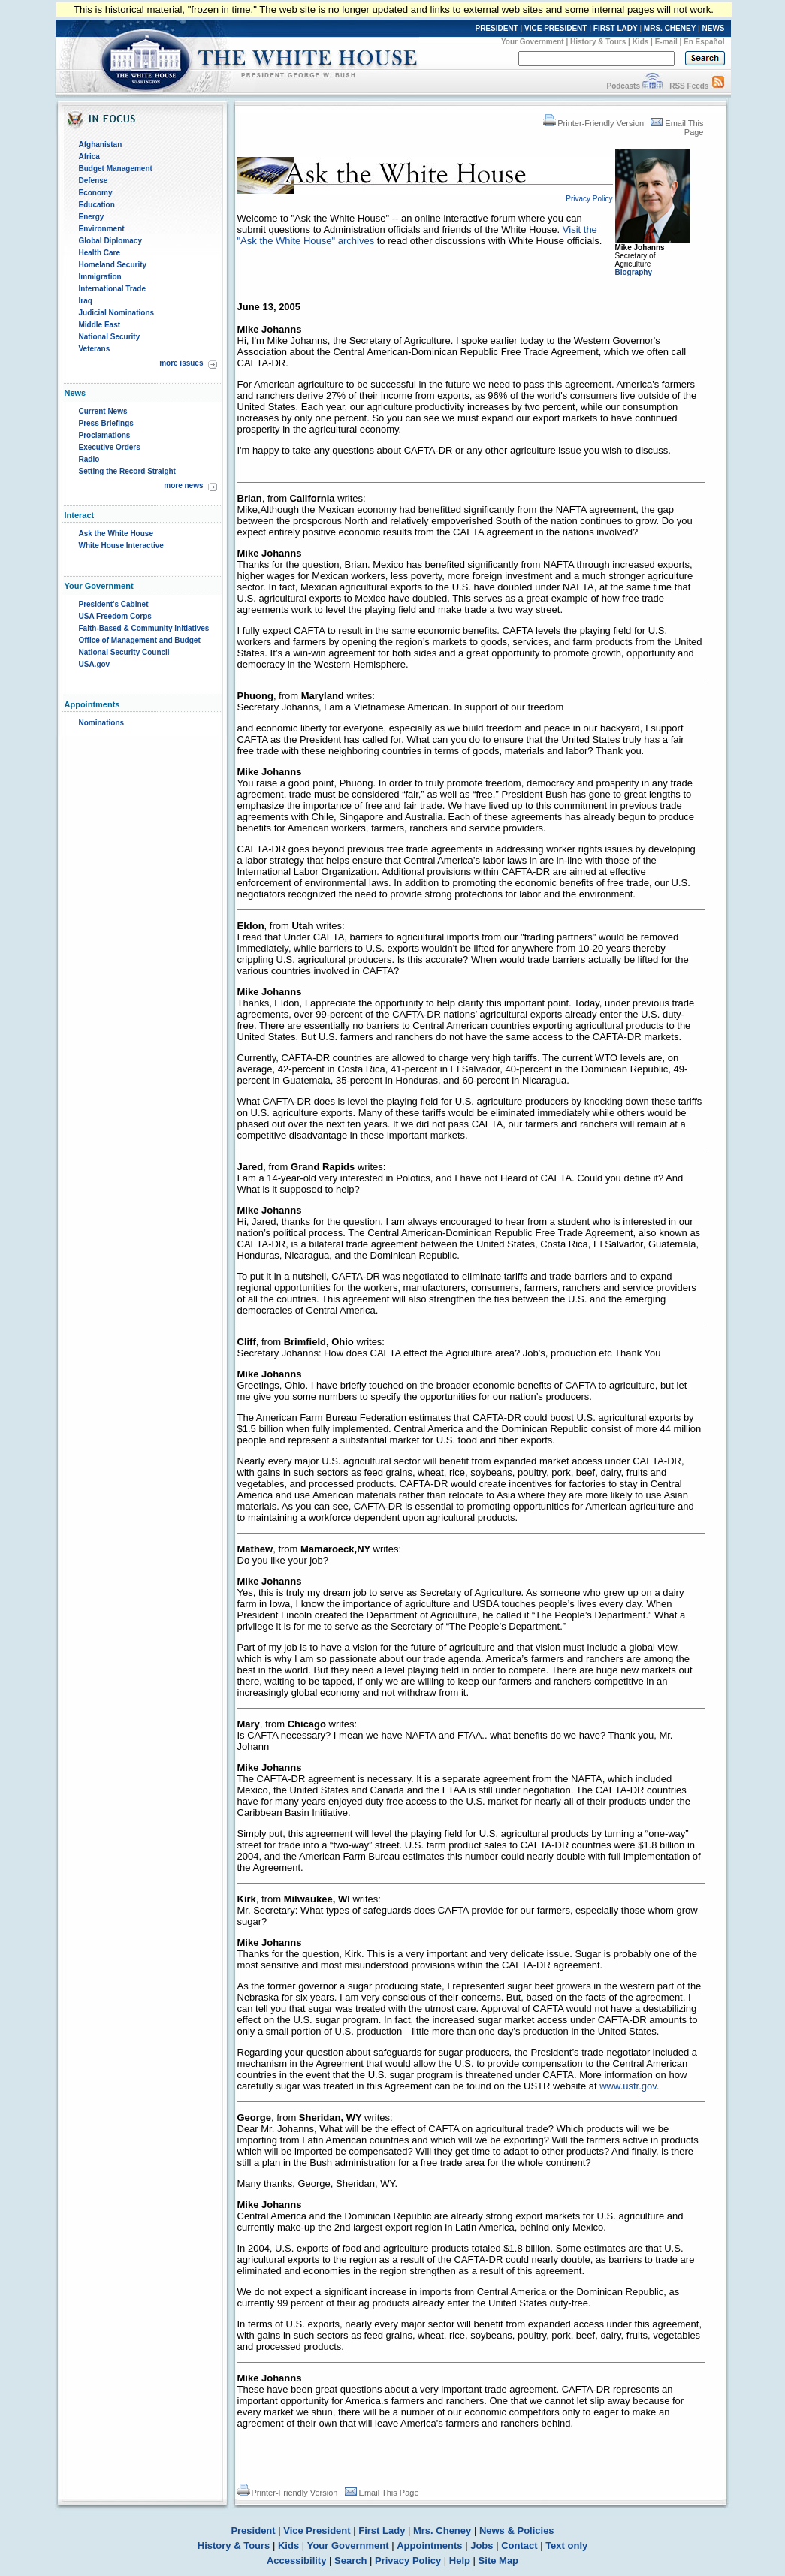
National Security (109, 337)
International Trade (112, 289)
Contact (519, 2545)
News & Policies (516, 2530)
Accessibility (297, 2560)
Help (459, 2560)
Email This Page (382, 2492)
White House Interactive (121, 545)
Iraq (85, 301)
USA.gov (94, 664)
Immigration (100, 277)
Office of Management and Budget (140, 640)
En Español (704, 42)
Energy (91, 217)
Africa (89, 156)
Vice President (316, 2530)
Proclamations (105, 435)
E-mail (666, 42)
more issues (181, 363)
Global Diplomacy (110, 241)
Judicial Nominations (117, 313)
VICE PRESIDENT (555, 28)
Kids (641, 42)
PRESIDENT (496, 28)
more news (183, 485)
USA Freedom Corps (115, 616)
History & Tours (598, 42)
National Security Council (124, 652)
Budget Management (115, 168)
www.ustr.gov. (629, 2086)
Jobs (481, 2545)
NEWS (713, 28)
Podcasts (622, 86)
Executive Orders (109, 447)
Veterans (94, 349)
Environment (102, 229)
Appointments (429, 2545)
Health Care (100, 253)
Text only (566, 2545)
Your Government (532, 42)
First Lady (381, 2530)
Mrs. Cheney (442, 2530)
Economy (96, 193)
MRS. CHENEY (670, 28)
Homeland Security (113, 265)
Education (97, 205)
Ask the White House (116, 533)
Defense (93, 180)
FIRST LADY (615, 28)
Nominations (102, 723)
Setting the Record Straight (127, 471)
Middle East (100, 325)
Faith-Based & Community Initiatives (144, 628)
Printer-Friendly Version (593, 123)
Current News (103, 411)
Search (350, 2560)
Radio (89, 459)
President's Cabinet (114, 604)
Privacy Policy (408, 2560)
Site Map (498, 2560)
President (253, 2530)
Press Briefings (106, 423)
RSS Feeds (688, 86)
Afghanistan (100, 144)
